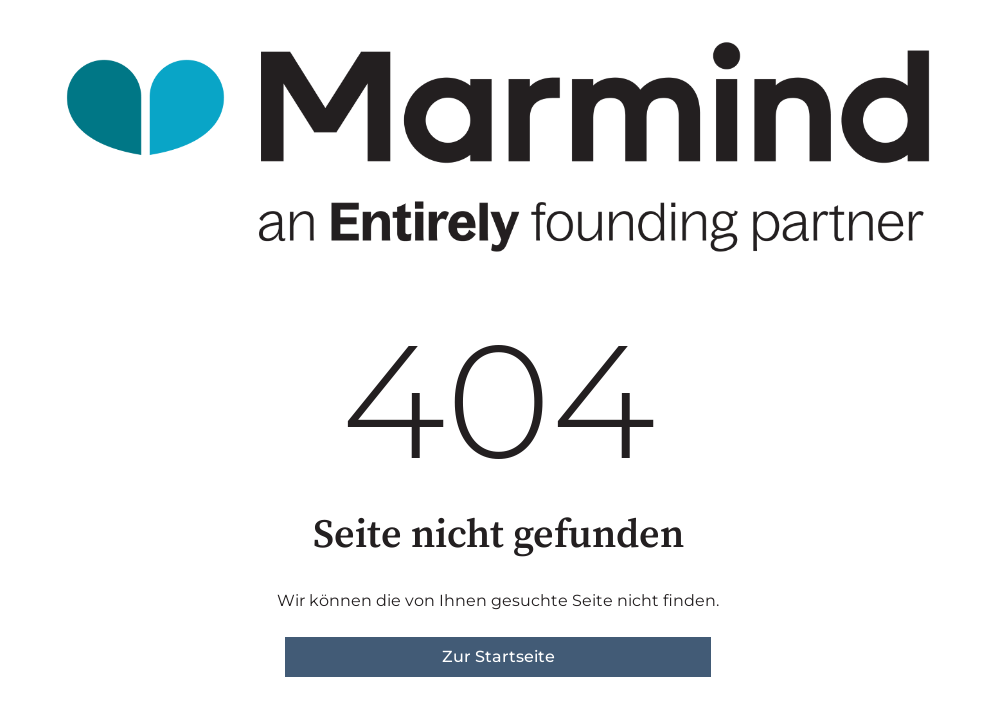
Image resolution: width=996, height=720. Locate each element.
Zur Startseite (498, 656)
